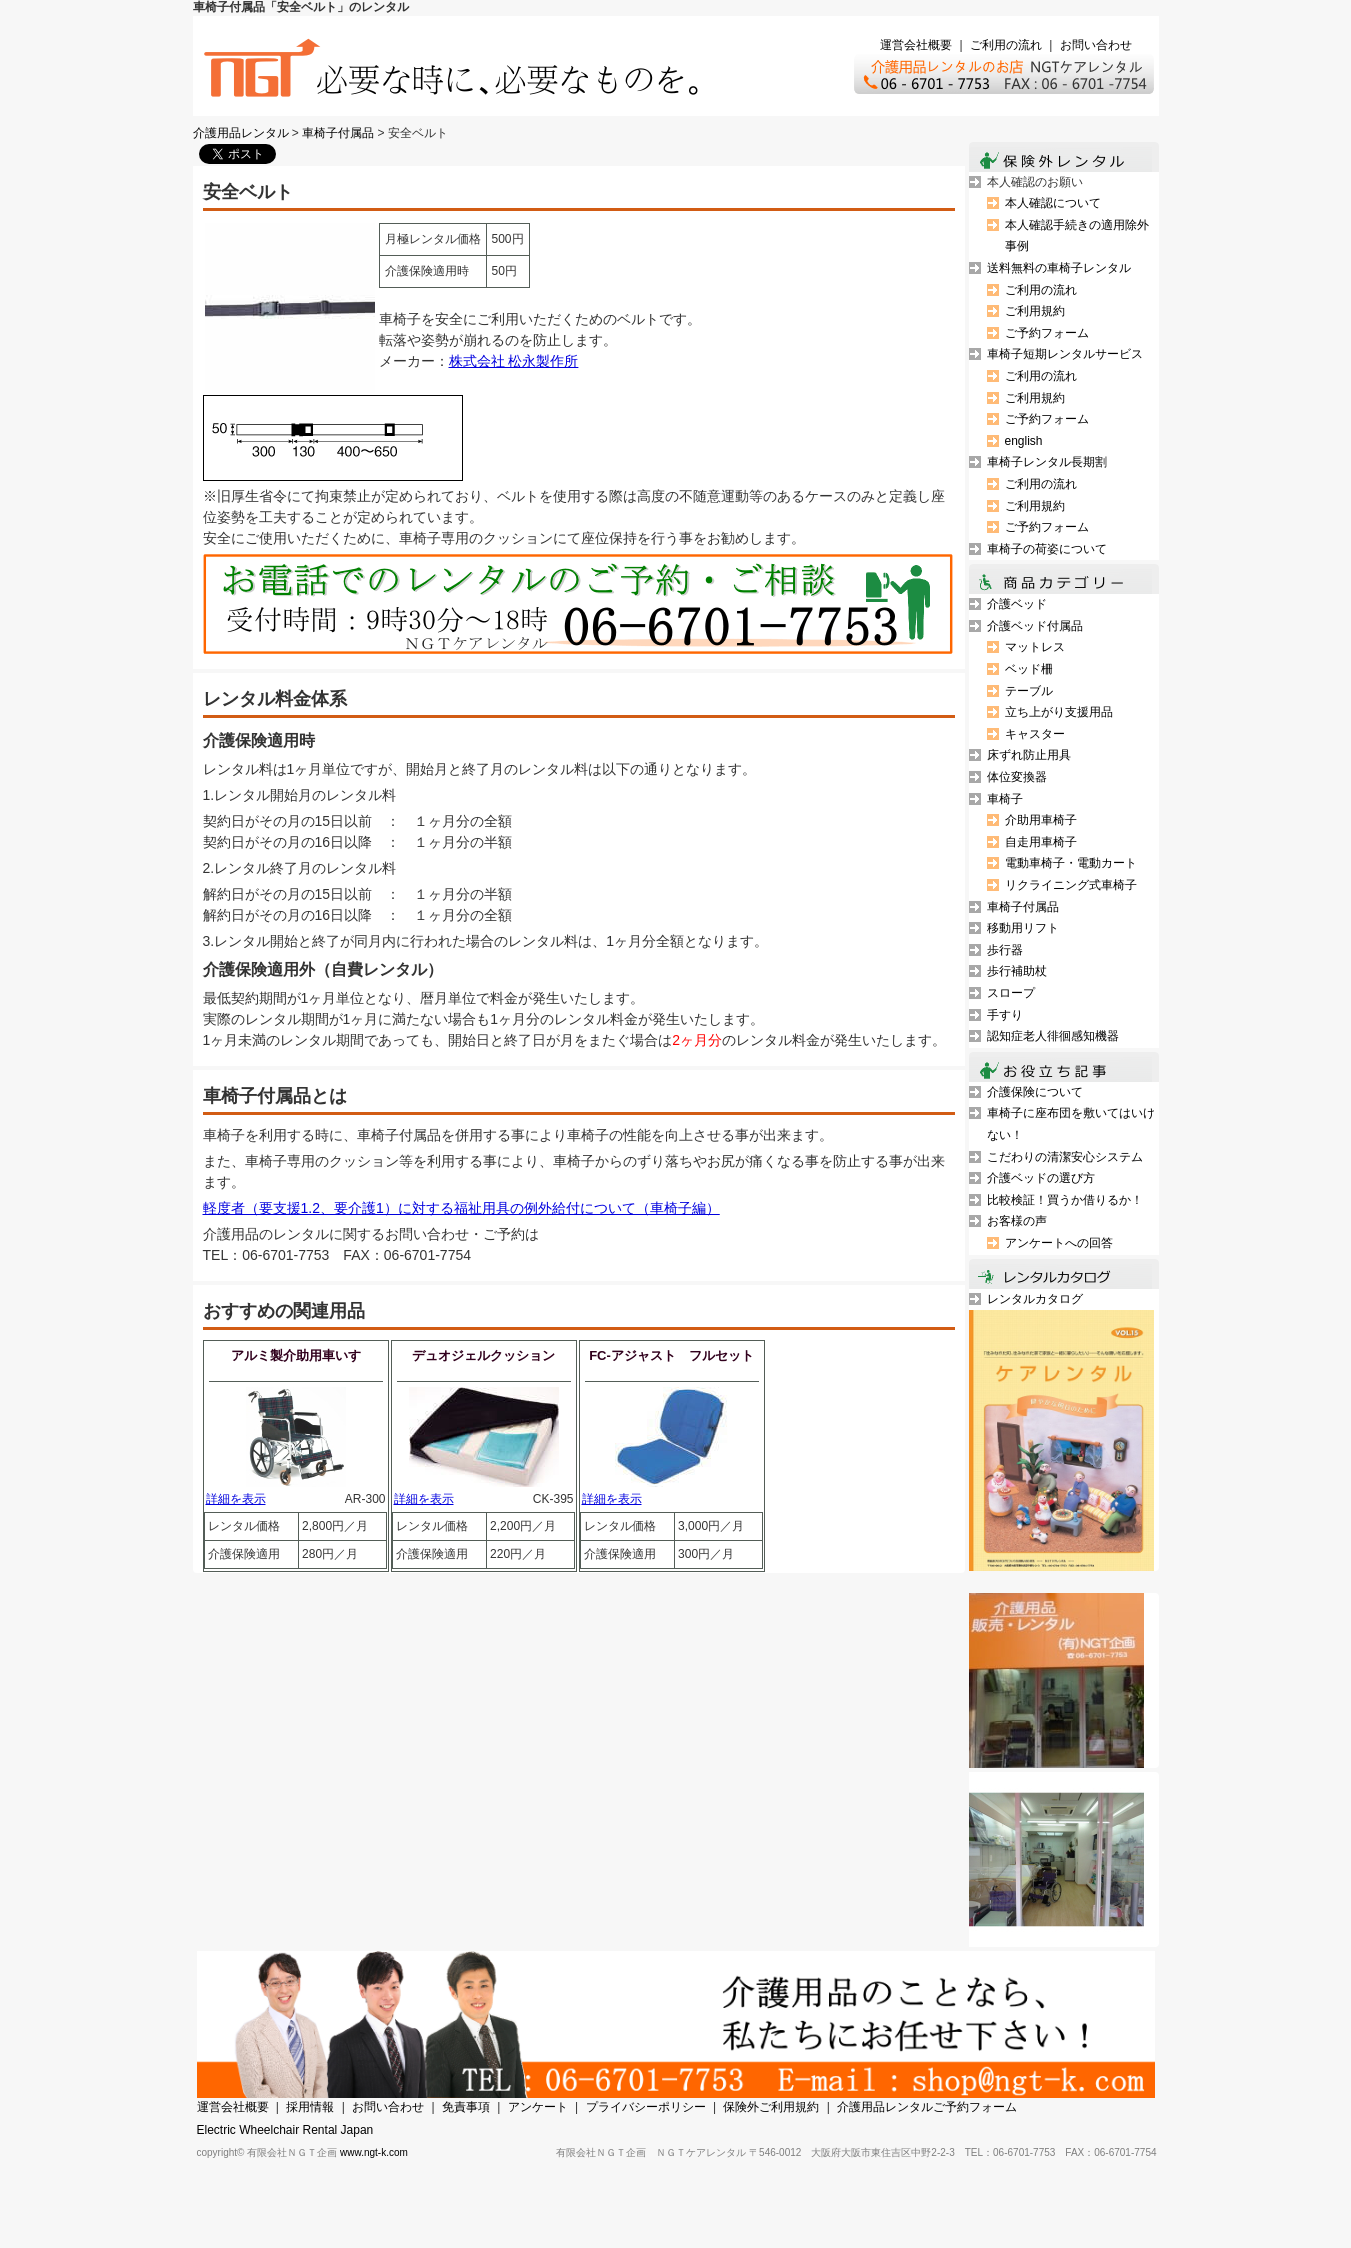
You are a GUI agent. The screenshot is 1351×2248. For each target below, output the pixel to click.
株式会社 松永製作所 (514, 361)
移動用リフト (1023, 928)
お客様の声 (1017, 1221)
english (1024, 441)
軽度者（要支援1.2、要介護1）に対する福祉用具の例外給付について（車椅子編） (461, 1208)
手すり (1005, 1015)
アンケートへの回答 (1059, 1243)
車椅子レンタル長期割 (1047, 462)
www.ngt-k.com (374, 2152)
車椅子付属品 (338, 133)
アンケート (538, 2107)
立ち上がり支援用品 (1059, 712)
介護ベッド (1017, 604)
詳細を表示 (236, 1499)
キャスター (1035, 734)
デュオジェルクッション (483, 1355)
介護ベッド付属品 (1035, 626)
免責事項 (466, 2107)
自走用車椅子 (1041, 842)
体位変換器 (1017, 777)
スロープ (1011, 993)
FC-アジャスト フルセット (671, 1355)
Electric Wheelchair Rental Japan (285, 2130)
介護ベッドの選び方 (1041, 1178)
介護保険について (1035, 1092)
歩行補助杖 (1017, 971)
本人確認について (1053, 203)
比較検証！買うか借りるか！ (1065, 1200)
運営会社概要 (916, 45)
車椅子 (1005, 799)
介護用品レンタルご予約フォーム (927, 2107)
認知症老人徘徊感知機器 (1053, 1036)
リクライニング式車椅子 (1071, 885)
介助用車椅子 (1041, 820)
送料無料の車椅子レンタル (1059, 268)
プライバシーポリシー (646, 2107)
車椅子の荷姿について (1047, 549)
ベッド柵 (1029, 669)
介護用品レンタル (241, 133)
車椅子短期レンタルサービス (1065, 354)
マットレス (1035, 647)
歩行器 (1005, 950)
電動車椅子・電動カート (1071, 863)
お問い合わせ (1096, 45)
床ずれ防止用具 (1029, 755)
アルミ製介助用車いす (296, 1355)
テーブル (1029, 691)
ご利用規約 (1035, 311)
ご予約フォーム (1047, 333)
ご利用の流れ (1006, 45)
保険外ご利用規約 (771, 2107)
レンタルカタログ (1035, 1299)
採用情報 (310, 2107)
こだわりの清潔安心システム (1065, 1157)
